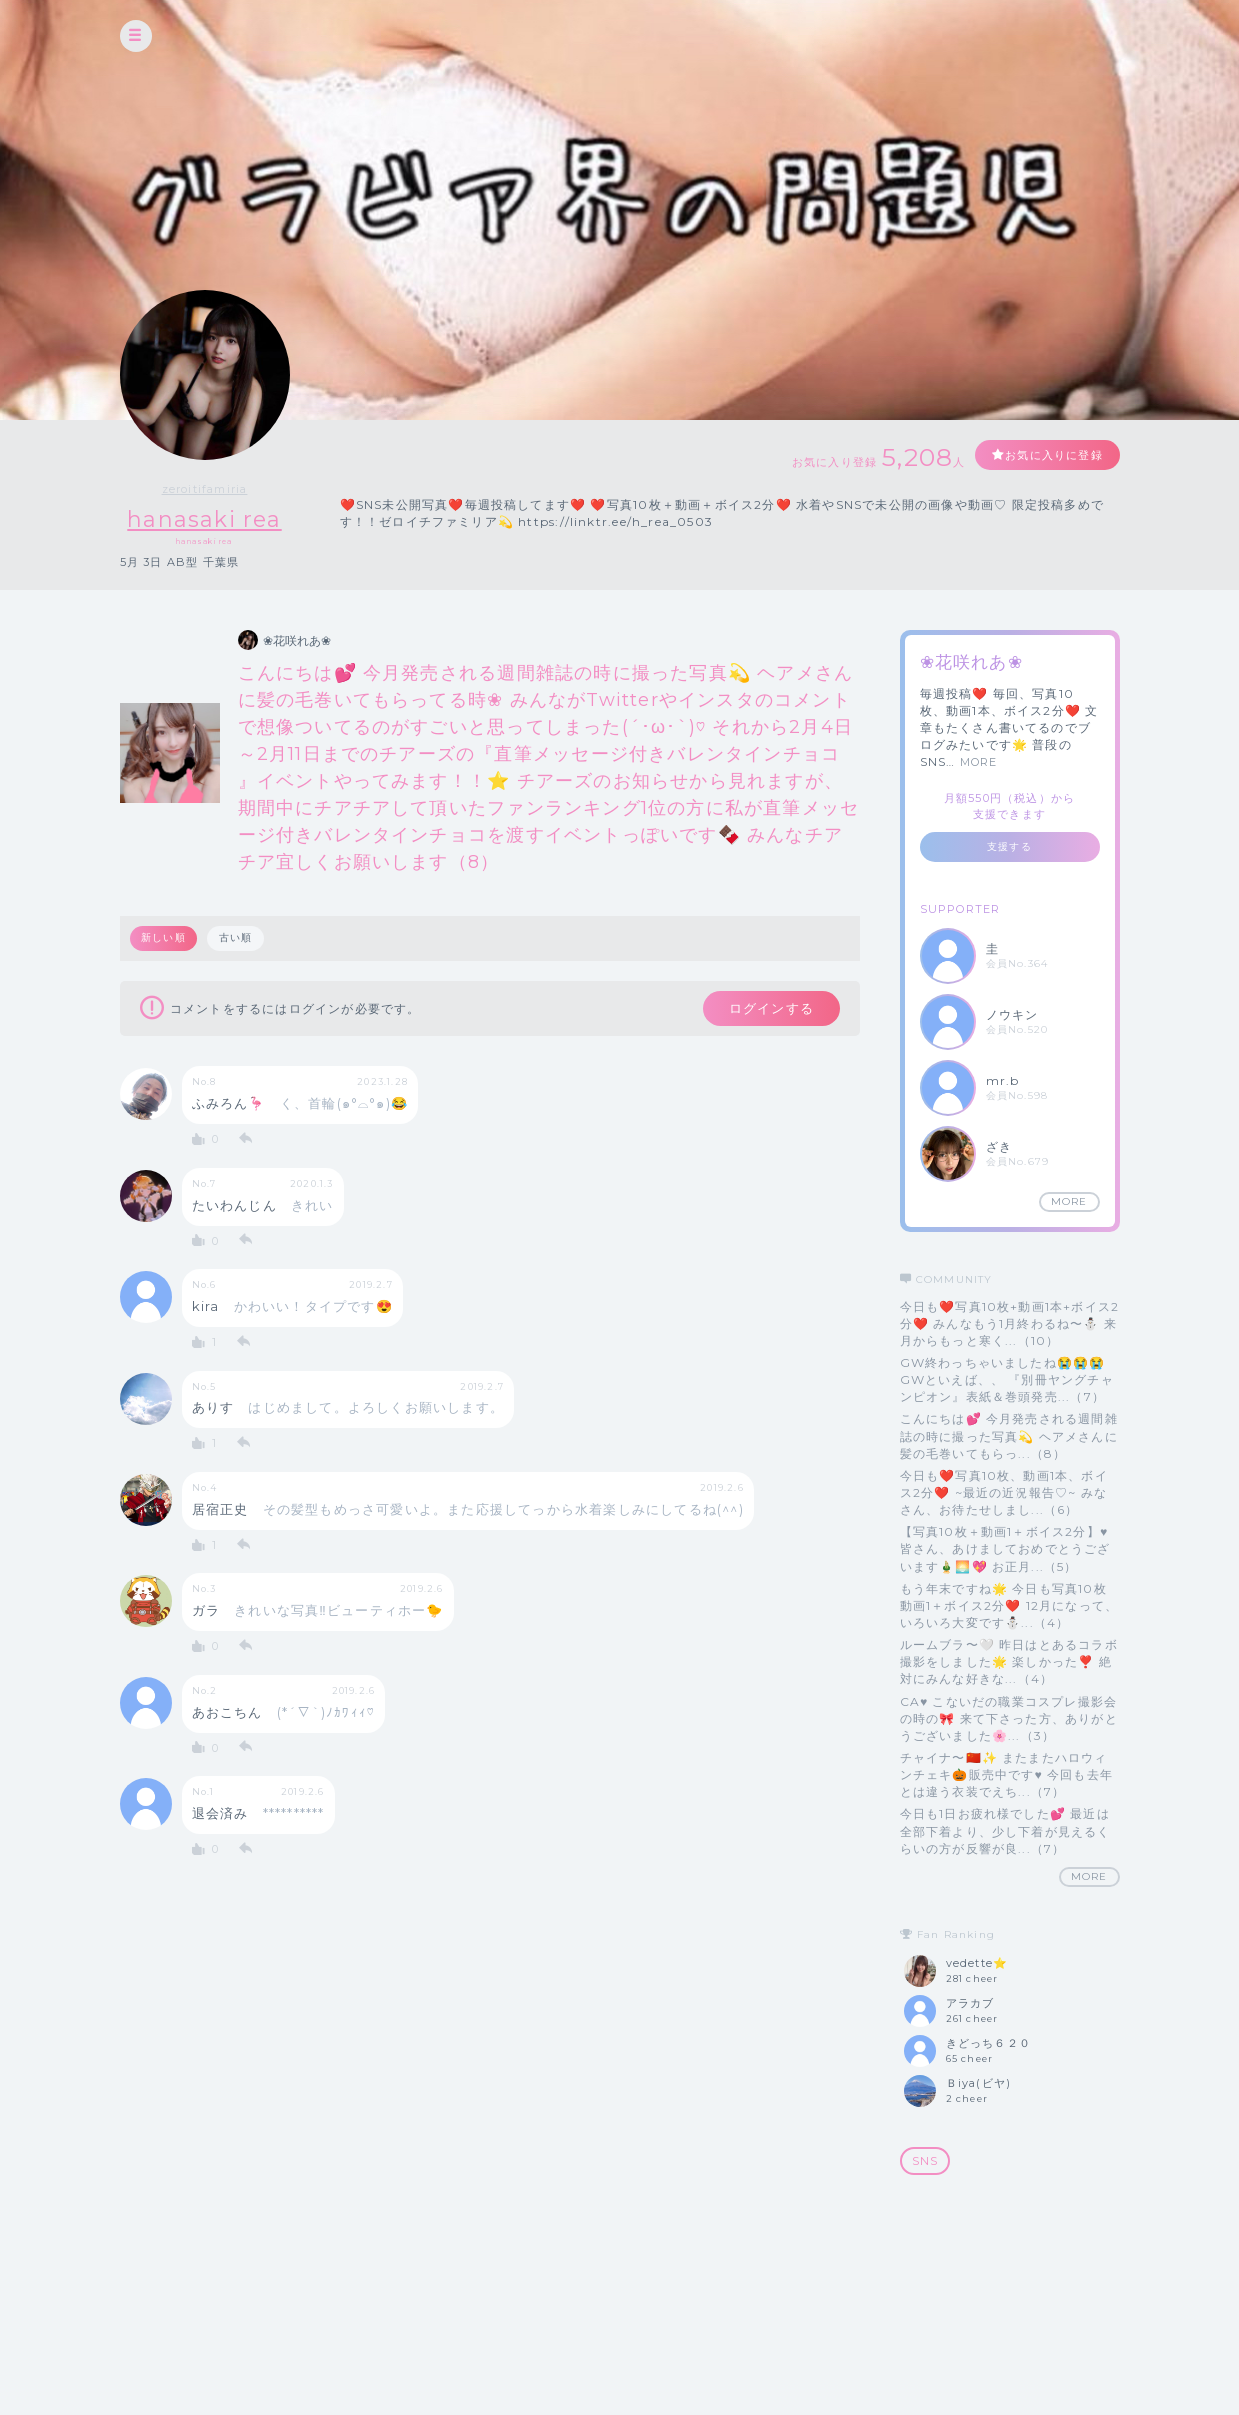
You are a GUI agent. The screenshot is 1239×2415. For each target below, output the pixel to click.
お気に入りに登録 (1047, 455)
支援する (1009, 847)
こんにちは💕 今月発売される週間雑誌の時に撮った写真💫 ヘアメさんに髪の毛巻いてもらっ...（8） (1009, 1436)
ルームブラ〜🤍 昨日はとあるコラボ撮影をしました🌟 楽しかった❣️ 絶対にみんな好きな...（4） (1009, 1661)
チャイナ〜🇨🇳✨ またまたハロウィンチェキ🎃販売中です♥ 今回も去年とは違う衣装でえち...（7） (1007, 1774)
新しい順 (164, 938)
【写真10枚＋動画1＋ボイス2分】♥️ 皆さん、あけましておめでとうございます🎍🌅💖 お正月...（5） (1005, 1549)
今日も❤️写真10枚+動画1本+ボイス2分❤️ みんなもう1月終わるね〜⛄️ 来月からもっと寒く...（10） (1010, 1323)
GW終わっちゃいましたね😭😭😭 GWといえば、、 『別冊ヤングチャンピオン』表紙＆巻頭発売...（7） (1007, 1379)
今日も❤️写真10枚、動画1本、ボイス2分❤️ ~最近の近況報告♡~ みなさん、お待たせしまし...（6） (1004, 1492)
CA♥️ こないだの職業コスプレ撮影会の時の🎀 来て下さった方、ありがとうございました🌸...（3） (1009, 1718)
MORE (979, 763)
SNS (925, 2161)
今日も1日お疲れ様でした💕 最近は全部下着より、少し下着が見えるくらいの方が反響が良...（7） (1005, 1831)
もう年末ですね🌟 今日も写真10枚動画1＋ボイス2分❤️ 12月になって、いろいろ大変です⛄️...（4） (1009, 1605)
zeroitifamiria (205, 489)
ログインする (766, 1010)
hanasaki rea (204, 519)
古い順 (237, 938)
